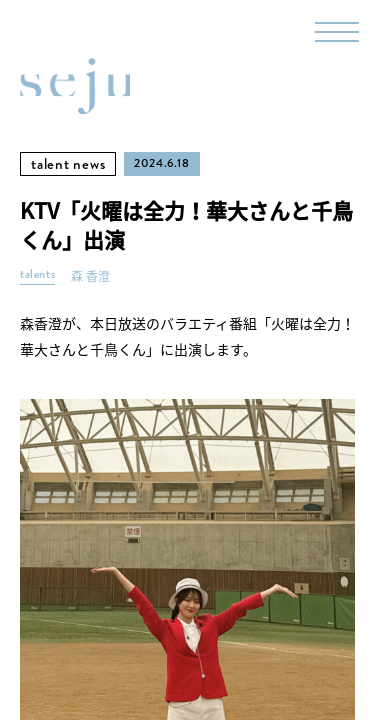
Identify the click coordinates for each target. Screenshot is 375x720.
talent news (68, 164)
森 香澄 (90, 276)
